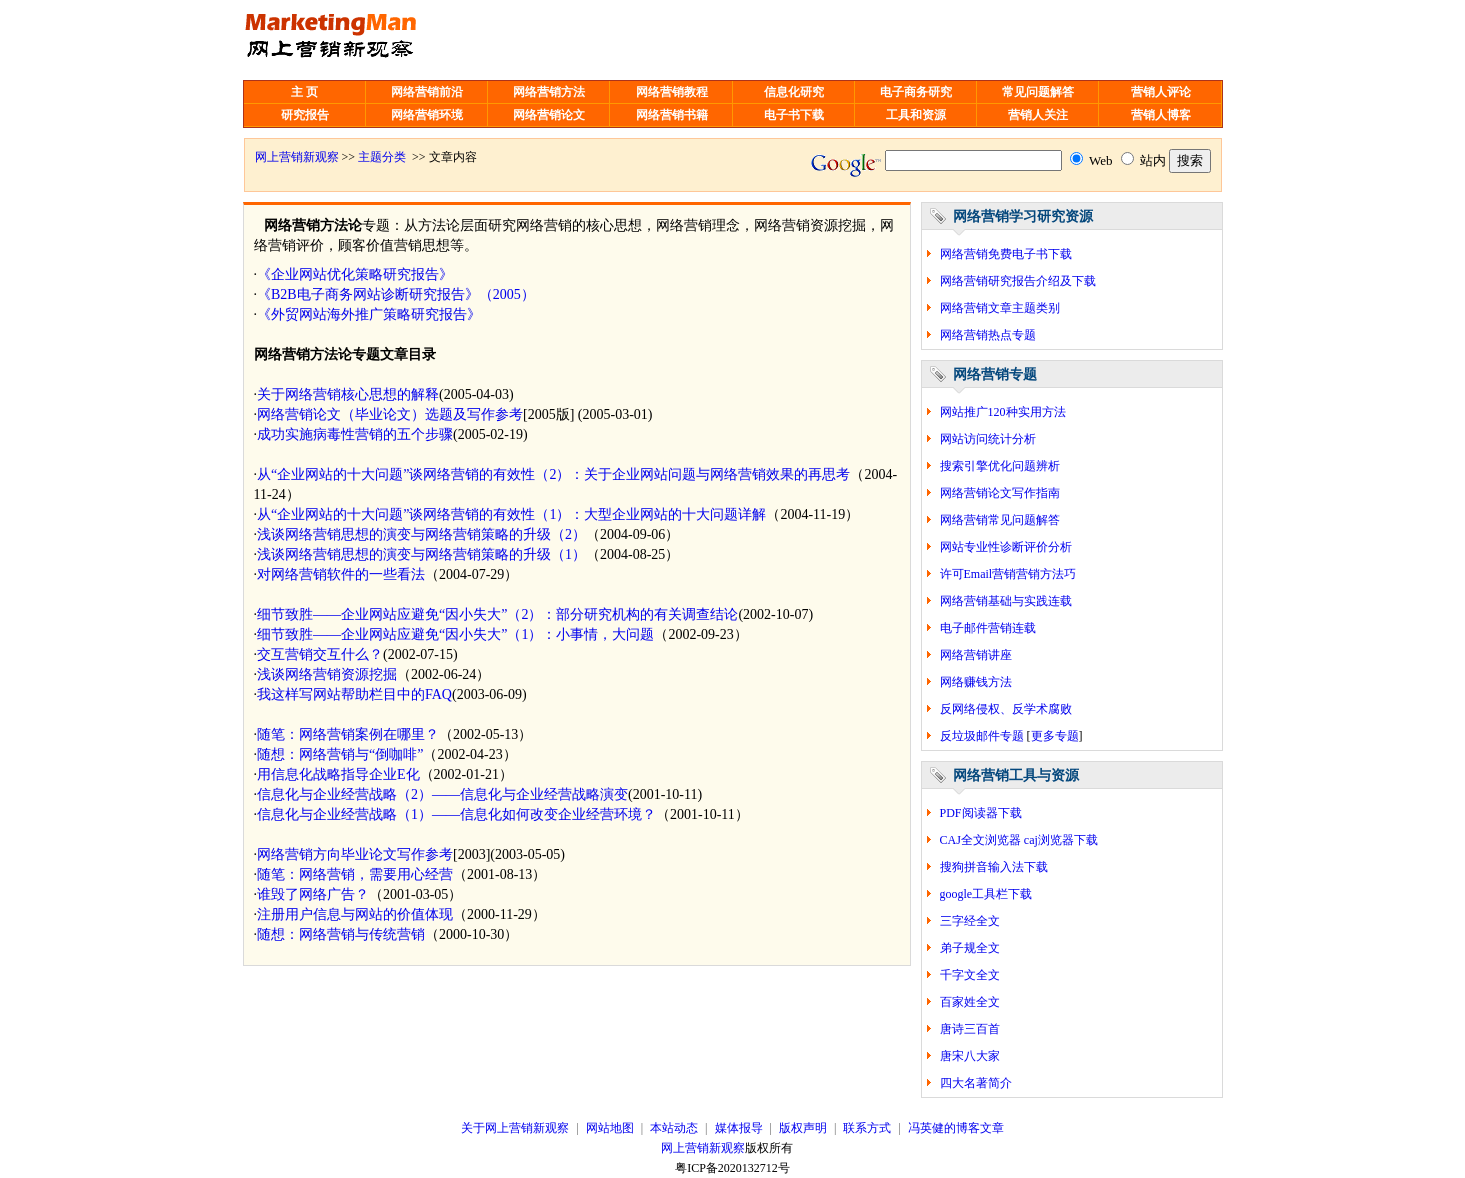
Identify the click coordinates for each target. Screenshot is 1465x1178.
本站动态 (674, 1128)
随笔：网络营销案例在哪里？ (348, 734)
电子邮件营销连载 (988, 628)
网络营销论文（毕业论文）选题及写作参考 (390, 414)
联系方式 (867, 1128)
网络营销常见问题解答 (1000, 520)
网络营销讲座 (976, 655)
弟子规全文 (970, 948)
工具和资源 (916, 115)
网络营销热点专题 (988, 335)
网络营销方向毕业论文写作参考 (355, 854)
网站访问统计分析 (988, 439)
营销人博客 (1161, 115)
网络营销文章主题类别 (1000, 308)
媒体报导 (739, 1128)
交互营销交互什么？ (320, 654)
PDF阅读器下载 (981, 813)
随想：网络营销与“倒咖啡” (340, 754)
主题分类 (382, 157)
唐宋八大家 (970, 1056)
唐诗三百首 (970, 1029)
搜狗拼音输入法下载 (994, 867)
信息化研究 (794, 92)
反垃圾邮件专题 (982, 736)
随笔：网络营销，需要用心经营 (355, 874)
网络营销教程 (672, 92)
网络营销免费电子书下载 (1006, 254)
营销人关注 (1038, 115)
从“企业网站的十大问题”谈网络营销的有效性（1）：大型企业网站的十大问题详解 (511, 514)
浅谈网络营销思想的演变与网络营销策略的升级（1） (421, 554)
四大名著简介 (976, 1083)
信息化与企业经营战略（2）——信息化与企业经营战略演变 (442, 794)
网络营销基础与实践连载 (1006, 601)
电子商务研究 (916, 92)
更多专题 (1055, 736)
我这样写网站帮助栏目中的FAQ (354, 694)
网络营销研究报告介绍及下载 (1018, 281)
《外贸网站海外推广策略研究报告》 (369, 314)
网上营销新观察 (297, 157)
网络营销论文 (549, 115)
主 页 (304, 92)
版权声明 (803, 1128)
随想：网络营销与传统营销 (341, 934)
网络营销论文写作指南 (1000, 493)
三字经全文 (970, 921)
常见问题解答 (1038, 92)
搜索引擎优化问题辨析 (1000, 466)
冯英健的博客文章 (956, 1128)
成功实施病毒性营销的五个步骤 (355, 434)
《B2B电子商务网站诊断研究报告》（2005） (396, 294)
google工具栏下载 (986, 894)
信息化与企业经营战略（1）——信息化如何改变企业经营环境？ (456, 814)
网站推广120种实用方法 (1003, 412)
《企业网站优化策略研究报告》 (355, 274)
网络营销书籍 (672, 115)
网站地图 (610, 1128)
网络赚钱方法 (976, 682)
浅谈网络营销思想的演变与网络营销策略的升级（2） (421, 534)
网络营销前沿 (427, 92)
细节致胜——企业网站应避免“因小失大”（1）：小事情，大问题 (455, 634)
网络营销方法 (549, 92)
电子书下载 (794, 115)
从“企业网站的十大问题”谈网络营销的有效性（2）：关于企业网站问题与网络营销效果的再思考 (553, 474)
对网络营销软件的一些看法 (341, 574)
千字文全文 (970, 975)
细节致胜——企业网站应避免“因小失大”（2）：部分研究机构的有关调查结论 (497, 614)
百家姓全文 (970, 1002)
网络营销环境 (427, 115)
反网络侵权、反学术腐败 (1006, 709)
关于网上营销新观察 (515, 1128)
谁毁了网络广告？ (313, 894)
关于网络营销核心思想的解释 (348, 394)
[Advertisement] (750, 40)
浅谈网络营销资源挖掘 (327, 674)
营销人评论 (1161, 92)
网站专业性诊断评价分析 (1006, 547)
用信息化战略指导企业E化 (338, 774)
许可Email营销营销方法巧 (1008, 574)
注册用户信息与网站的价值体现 (355, 914)
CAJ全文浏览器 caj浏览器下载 (1019, 840)
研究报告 (305, 115)
